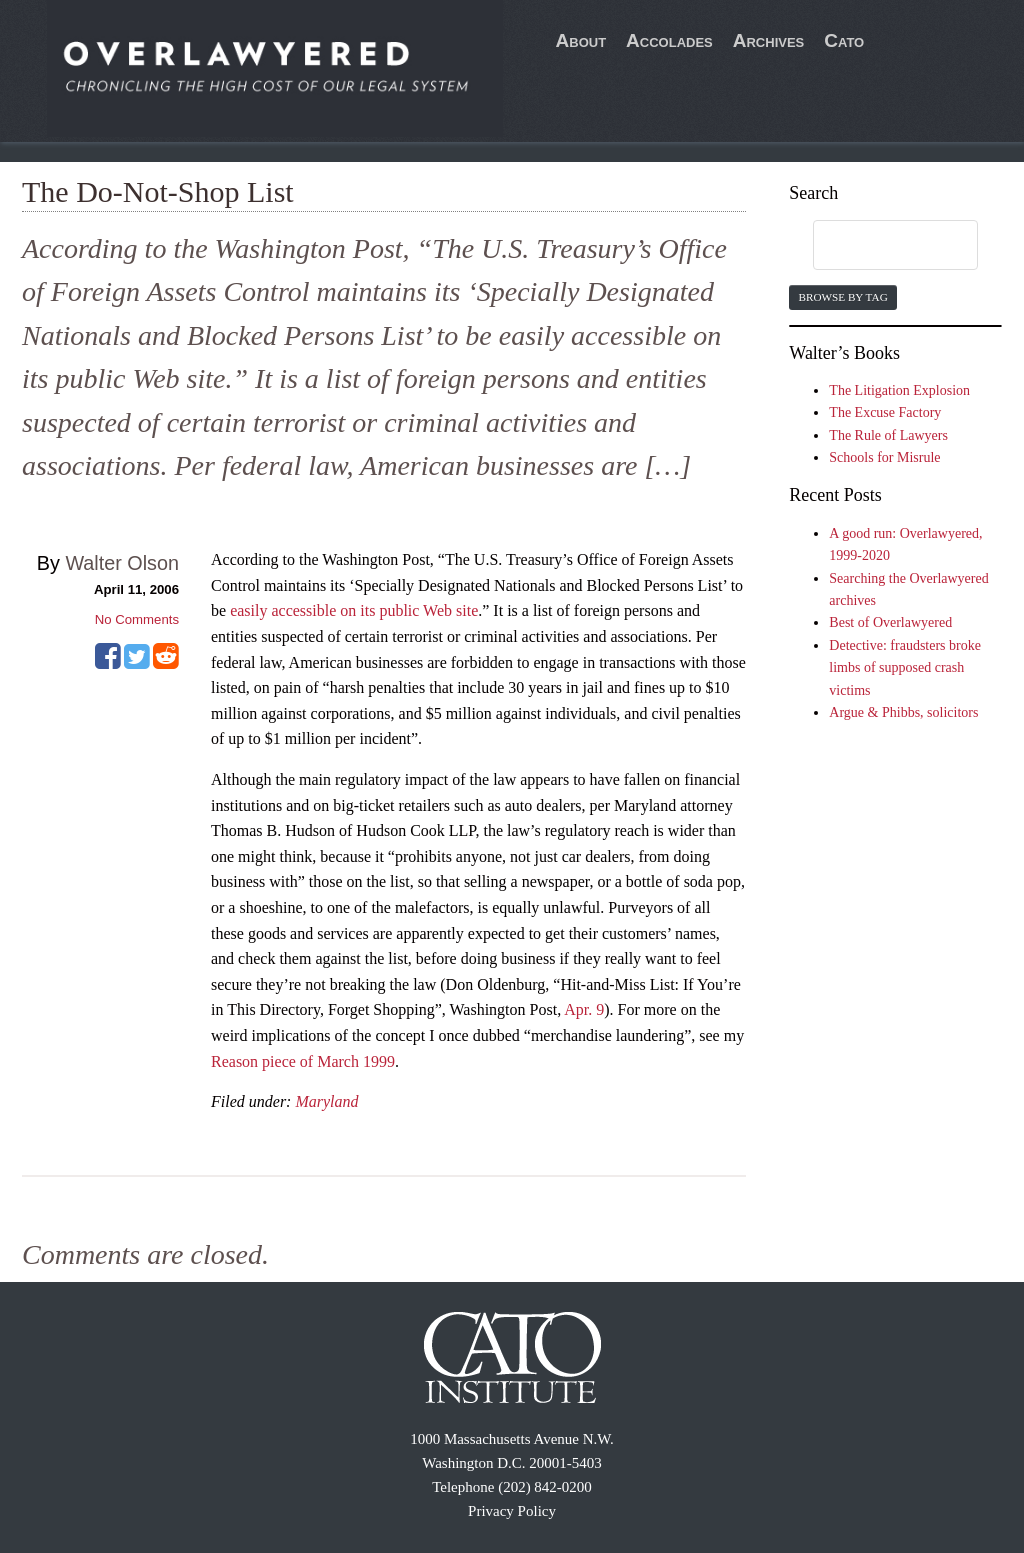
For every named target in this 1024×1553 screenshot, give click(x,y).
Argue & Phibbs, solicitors (903, 712)
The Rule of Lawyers (888, 435)
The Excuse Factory (885, 412)
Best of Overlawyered (890, 622)
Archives (769, 40)
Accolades (669, 40)
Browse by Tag (842, 297)
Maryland (326, 1101)
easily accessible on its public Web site (354, 610)
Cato (844, 40)
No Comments (137, 619)
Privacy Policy (512, 1511)
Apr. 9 (584, 1009)
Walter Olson (122, 563)
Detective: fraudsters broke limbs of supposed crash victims (905, 668)
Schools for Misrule (884, 457)
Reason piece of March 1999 (303, 1061)
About (581, 40)
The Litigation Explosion (899, 390)
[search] (876, 246)
